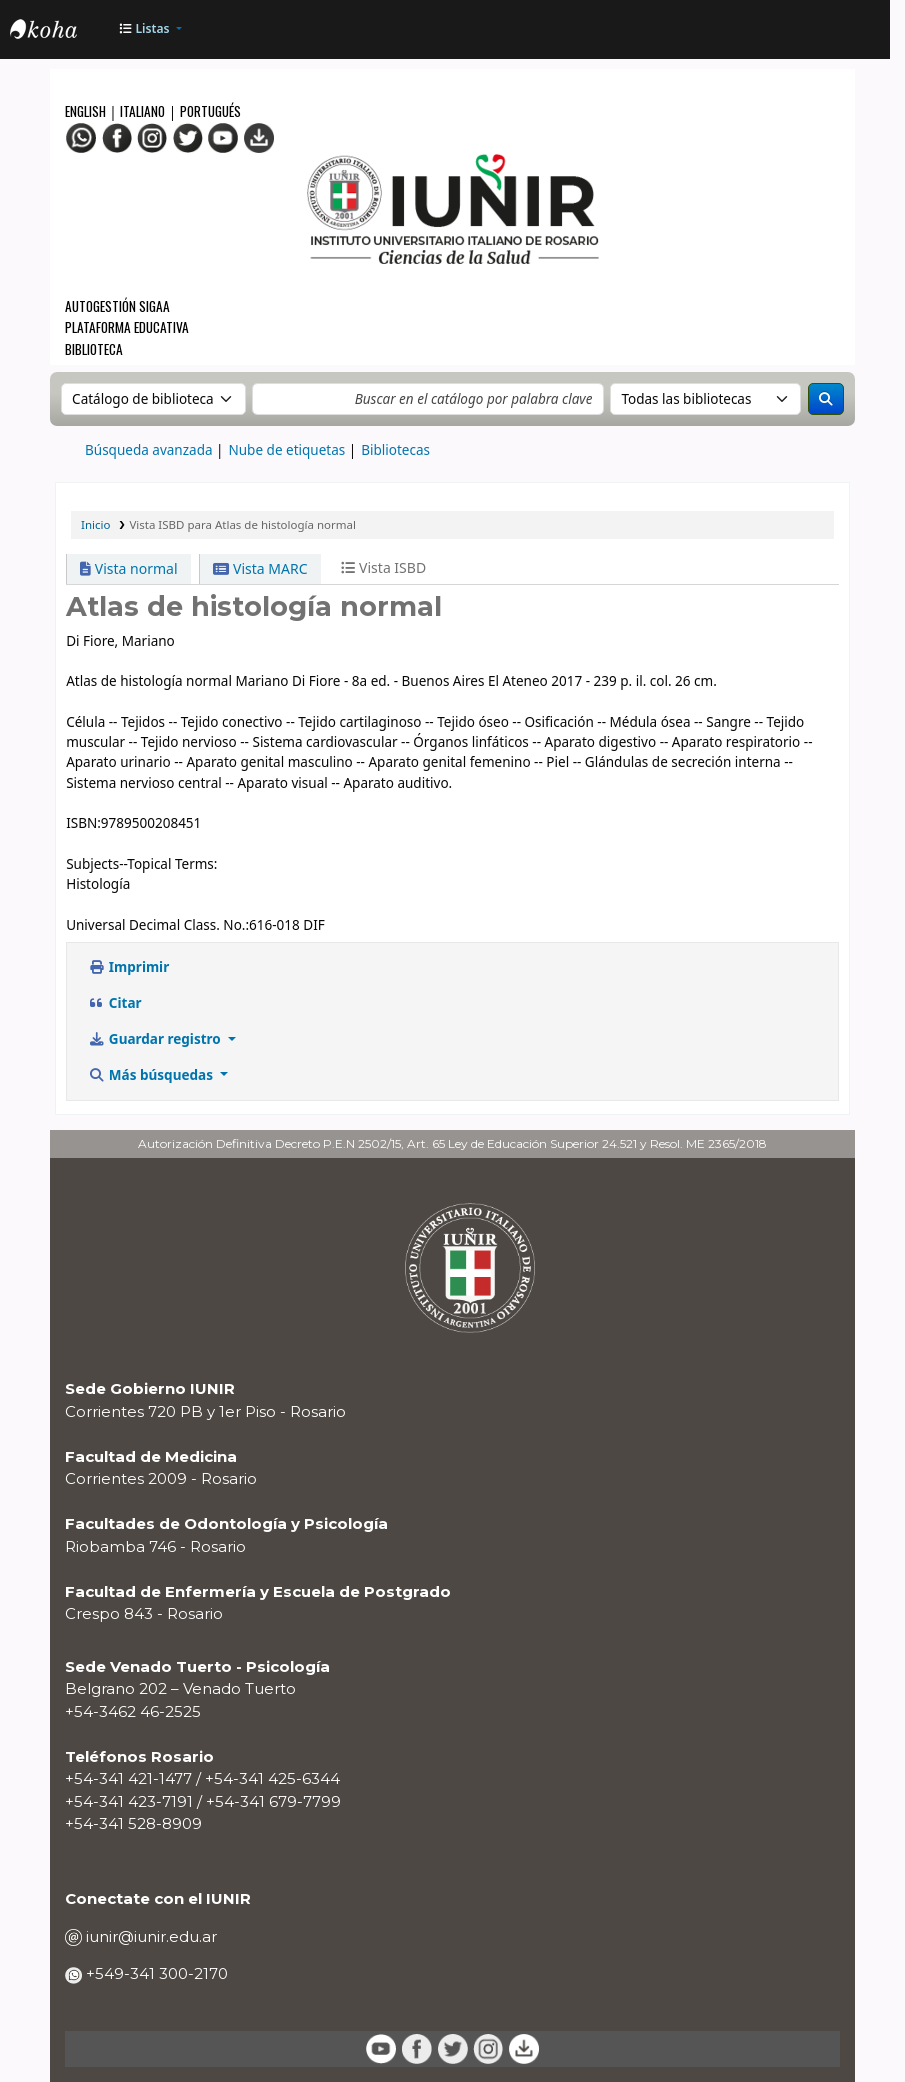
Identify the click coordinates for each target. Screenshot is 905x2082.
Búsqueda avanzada (149, 450)
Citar (114, 1003)
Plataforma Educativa (127, 327)
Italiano (142, 111)
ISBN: (83, 823)
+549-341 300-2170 (155, 1973)
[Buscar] (826, 399)
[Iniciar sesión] (864, 30)
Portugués (210, 111)
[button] (149, 29)
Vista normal (128, 568)
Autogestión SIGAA (117, 306)
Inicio (95, 524)
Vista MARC (260, 568)
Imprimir (128, 967)
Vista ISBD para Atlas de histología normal (242, 524)
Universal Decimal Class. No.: (157, 925)
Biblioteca (94, 349)
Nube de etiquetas (287, 450)
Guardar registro (156, 1039)
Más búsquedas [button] (152, 1075)
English (87, 111)
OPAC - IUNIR (60, 32)
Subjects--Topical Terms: (141, 864)
